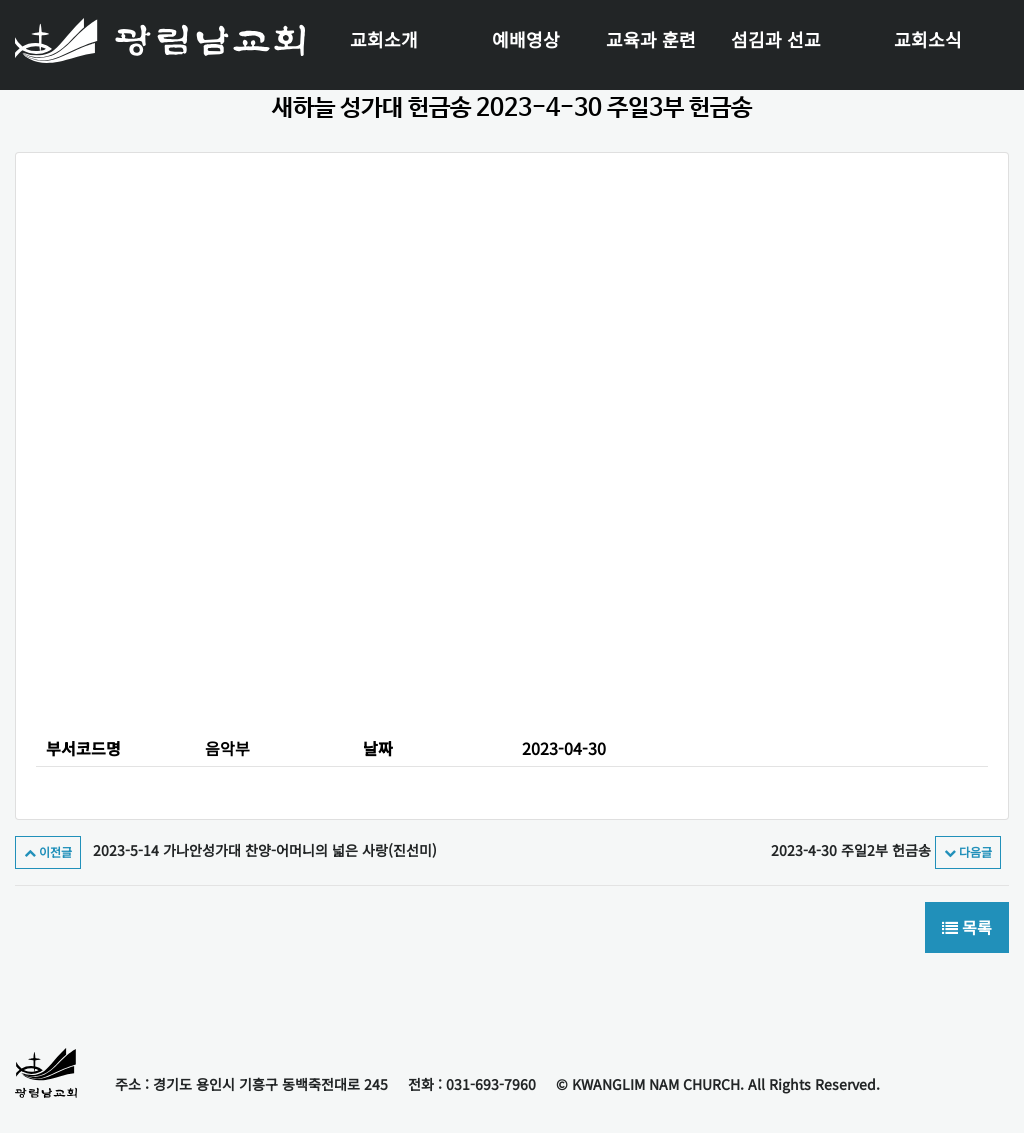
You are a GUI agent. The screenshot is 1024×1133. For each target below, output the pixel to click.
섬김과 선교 (776, 39)
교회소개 (384, 39)
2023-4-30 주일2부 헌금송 (886, 850)
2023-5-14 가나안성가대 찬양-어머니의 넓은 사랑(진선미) (226, 850)
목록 (967, 927)
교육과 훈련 (651, 39)
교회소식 (928, 39)
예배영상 (526, 39)
